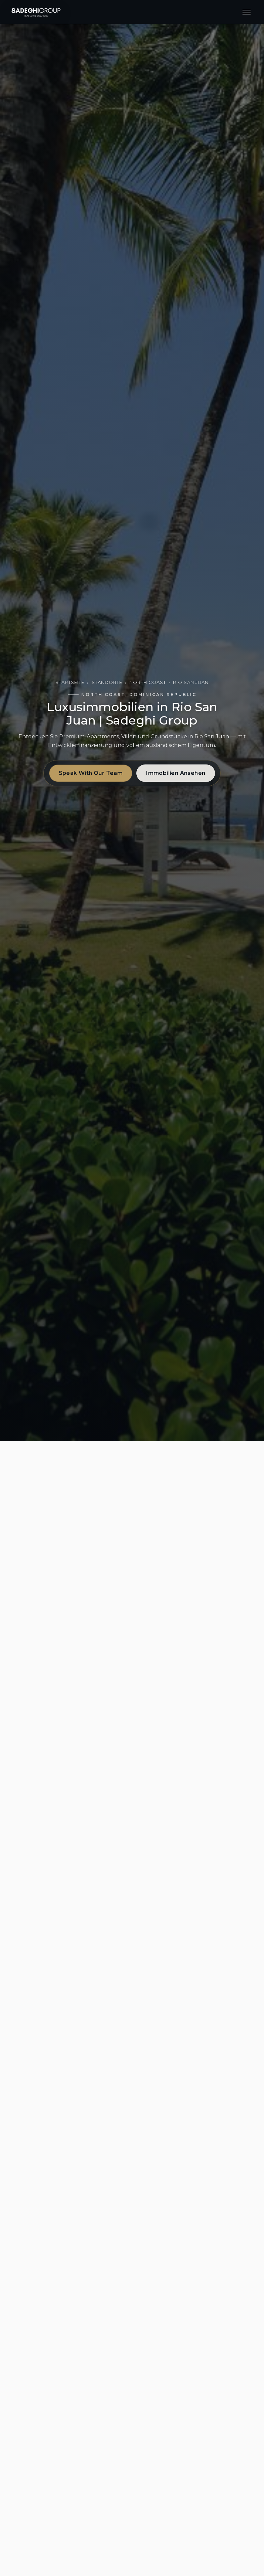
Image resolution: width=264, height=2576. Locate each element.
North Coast (147, 682)
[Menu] (246, 12)
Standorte (107, 682)
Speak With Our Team (91, 773)
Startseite (69, 682)
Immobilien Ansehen (175, 773)
